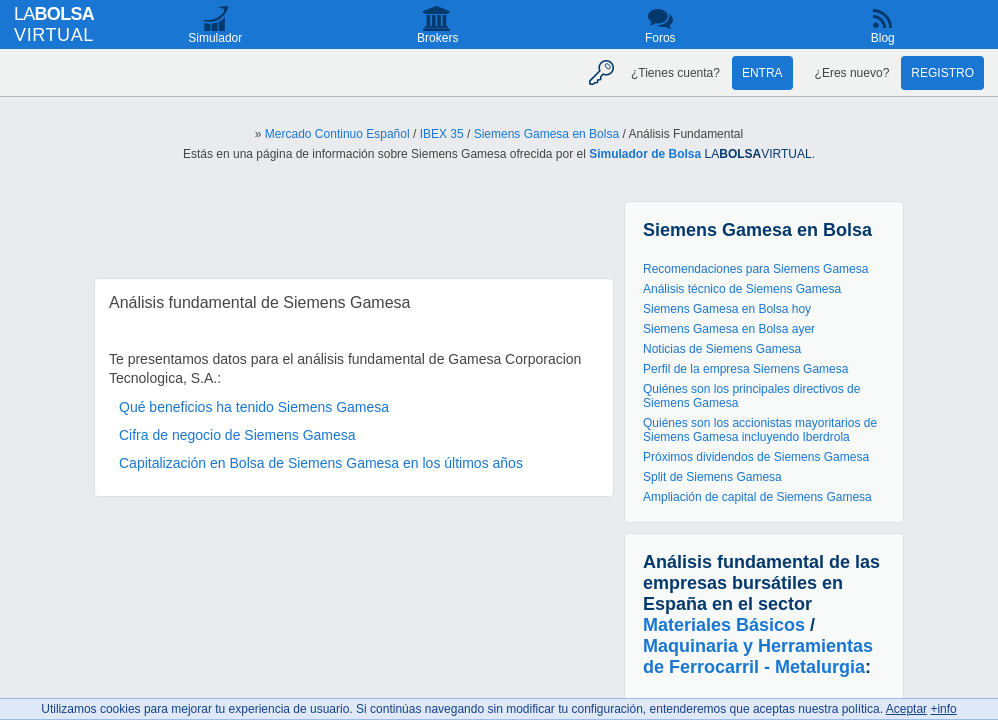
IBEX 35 (442, 134)
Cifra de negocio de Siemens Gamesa (237, 435)
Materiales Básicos (724, 625)
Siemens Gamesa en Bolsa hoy (727, 309)
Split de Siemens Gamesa (712, 477)
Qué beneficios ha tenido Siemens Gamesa (254, 407)
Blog (883, 38)
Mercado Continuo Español (337, 134)
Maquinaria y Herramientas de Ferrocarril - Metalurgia (758, 656)
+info (943, 709)
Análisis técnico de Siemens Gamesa (742, 289)
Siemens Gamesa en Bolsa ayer (729, 329)
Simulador (215, 38)
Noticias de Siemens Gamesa (722, 349)
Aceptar (906, 709)
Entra (762, 73)
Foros (660, 38)
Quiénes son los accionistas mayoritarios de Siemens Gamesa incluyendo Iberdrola (760, 430)
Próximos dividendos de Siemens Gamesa (756, 457)
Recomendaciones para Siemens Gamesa (755, 269)
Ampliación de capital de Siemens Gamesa (757, 497)
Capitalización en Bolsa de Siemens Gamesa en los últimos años (321, 463)
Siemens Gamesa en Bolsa (546, 134)
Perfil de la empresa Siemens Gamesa (745, 369)
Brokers (437, 38)
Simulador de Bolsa (645, 154)
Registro (942, 73)
